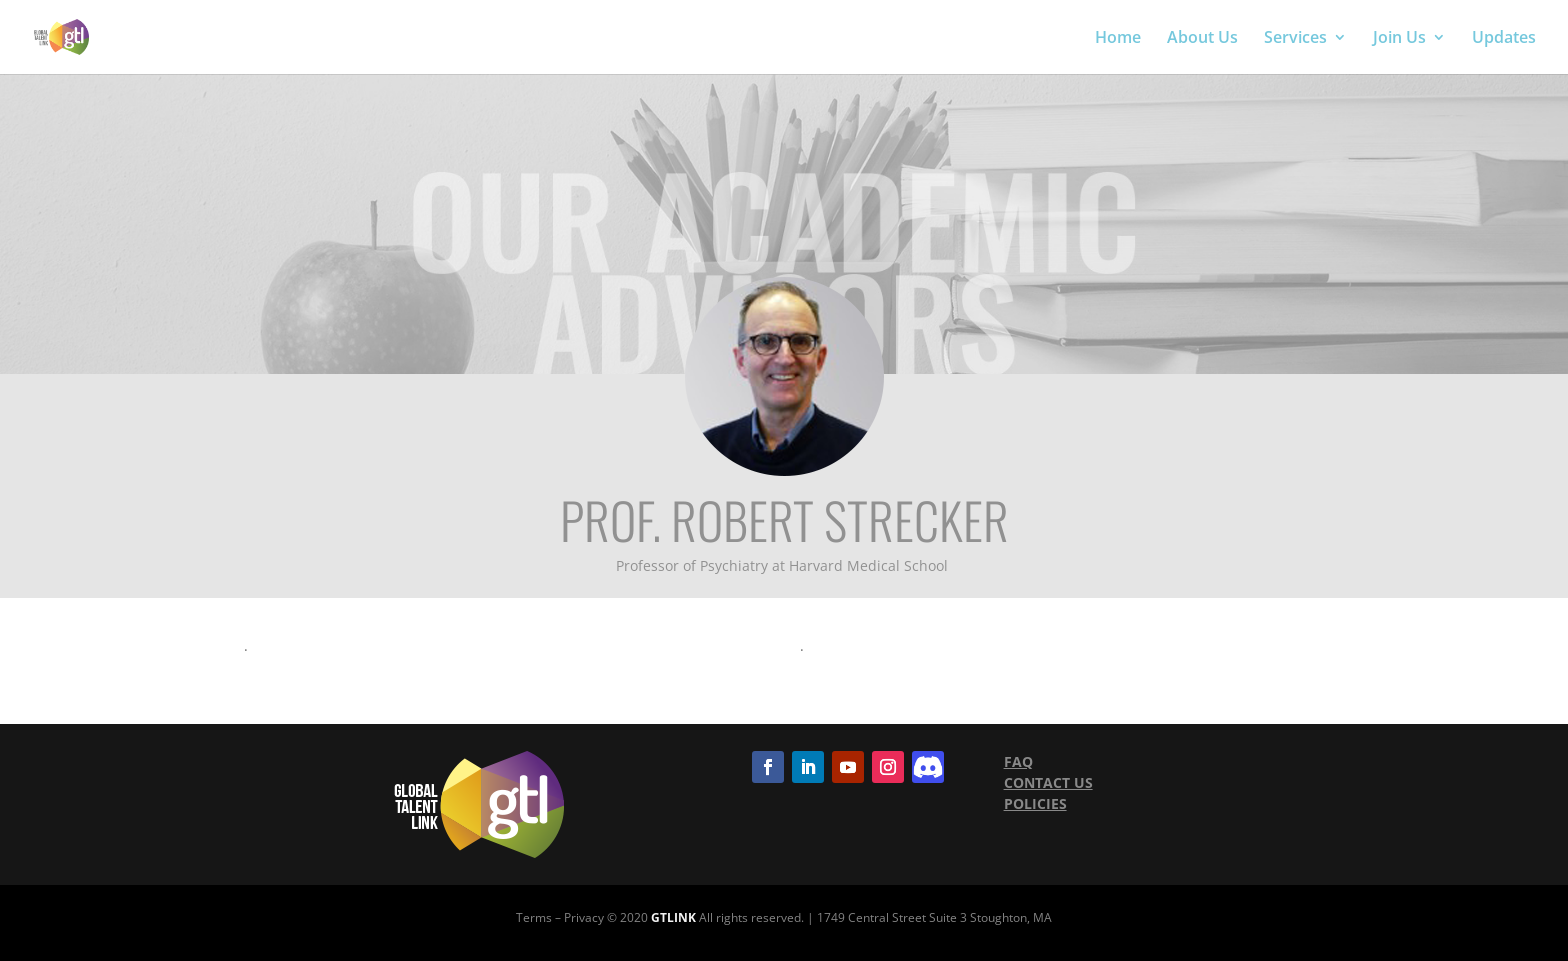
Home (1118, 39)
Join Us (1399, 39)
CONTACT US (1048, 782)
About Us (1202, 39)
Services (1295, 39)
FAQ (1018, 761)
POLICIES (1035, 803)
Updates (1504, 39)
